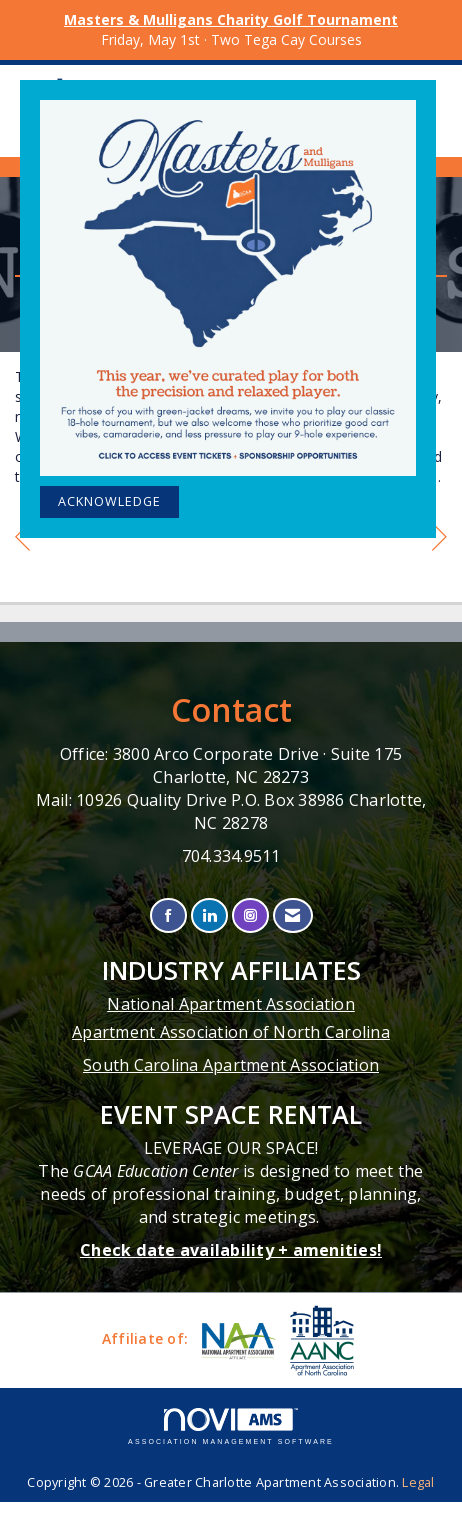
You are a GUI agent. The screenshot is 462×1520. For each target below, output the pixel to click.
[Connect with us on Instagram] (250, 915)
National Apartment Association (231, 1004)
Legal (418, 1482)
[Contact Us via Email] (292, 915)
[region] (439, 539)
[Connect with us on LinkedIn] (209, 915)
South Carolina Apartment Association (231, 1065)
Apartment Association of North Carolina (231, 1032)
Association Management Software (231, 1426)
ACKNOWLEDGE (109, 501)
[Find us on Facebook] (168, 915)
